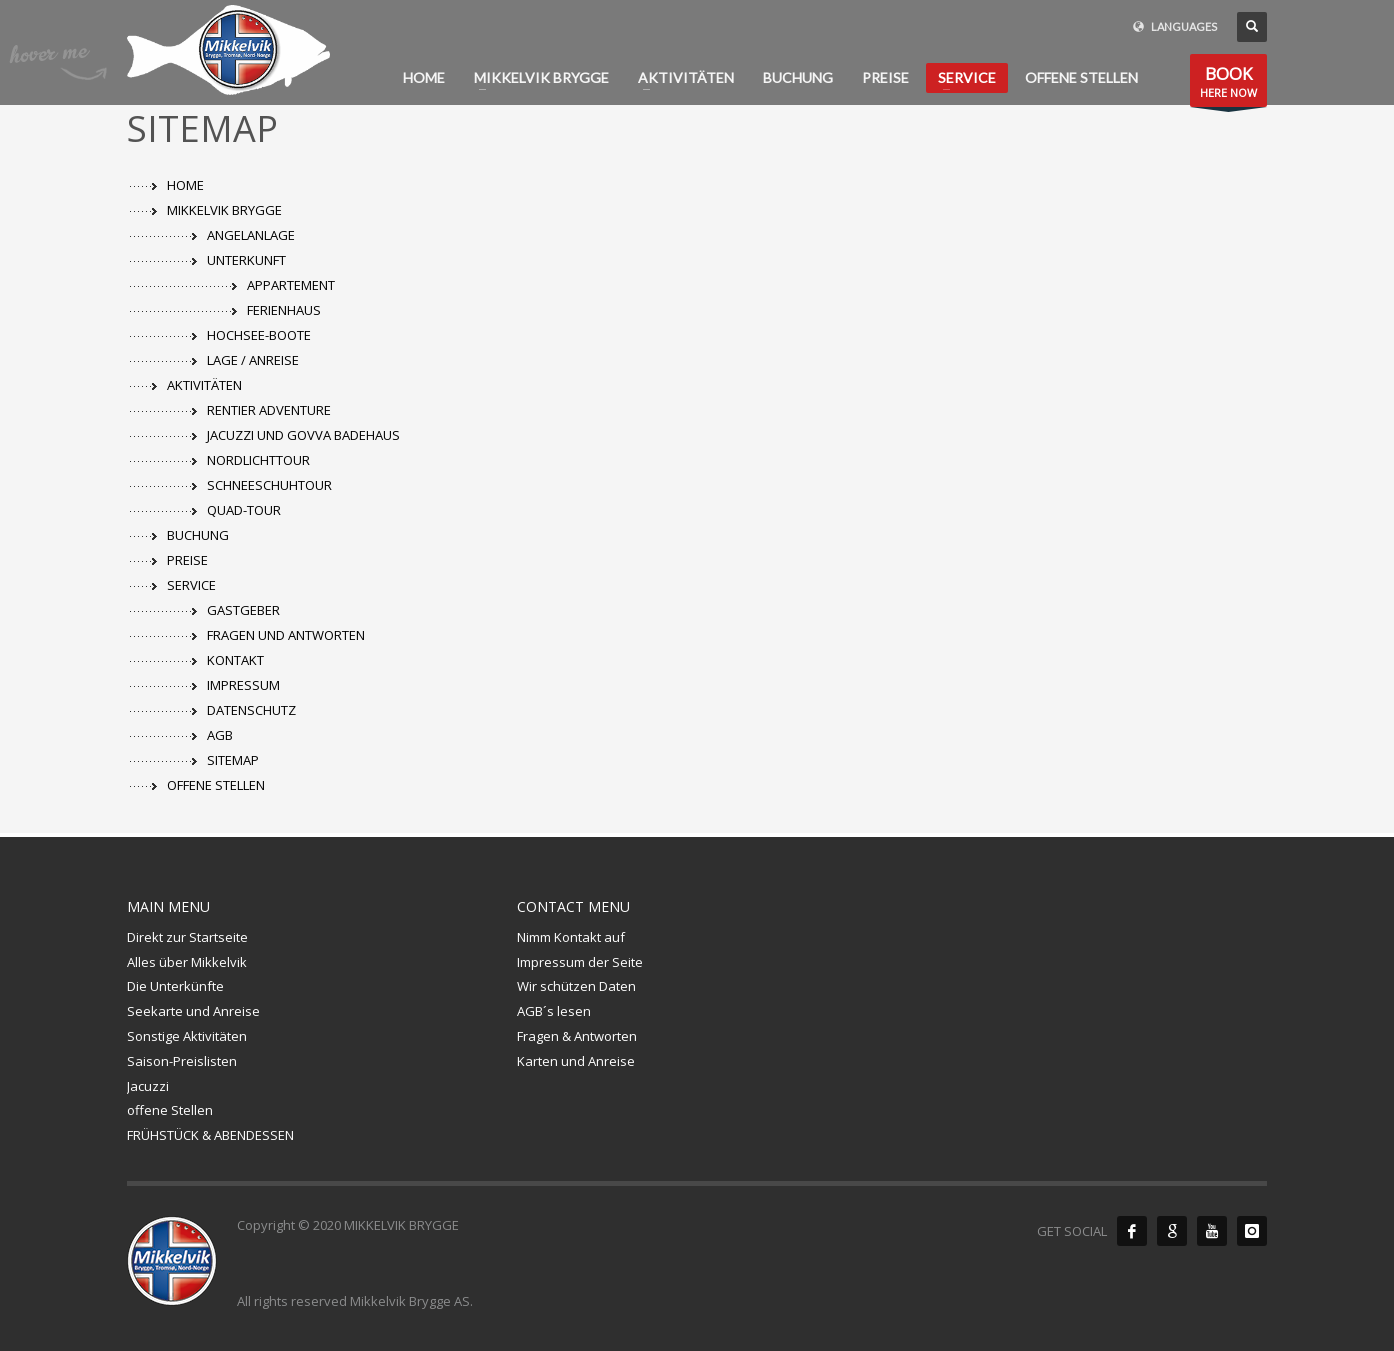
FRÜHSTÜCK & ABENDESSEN (210, 1135)
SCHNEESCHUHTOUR (269, 485)
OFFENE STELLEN (216, 785)
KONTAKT (235, 660)
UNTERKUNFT (246, 260)
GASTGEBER (243, 610)
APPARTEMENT (291, 285)
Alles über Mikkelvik (187, 962)
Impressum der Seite (580, 962)
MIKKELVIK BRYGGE (224, 210)
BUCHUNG (198, 535)
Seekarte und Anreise (193, 1011)
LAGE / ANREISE (253, 360)
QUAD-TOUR (244, 510)
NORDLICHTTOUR (258, 460)
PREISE (187, 560)
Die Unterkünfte (175, 986)
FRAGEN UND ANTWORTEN (286, 635)
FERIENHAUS (284, 310)
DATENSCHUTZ (251, 710)
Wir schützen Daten (576, 986)
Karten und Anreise (576, 1061)
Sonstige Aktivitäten (187, 1036)
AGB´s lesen (554, 1011)
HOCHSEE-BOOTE (259, 335)
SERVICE (191, 585)
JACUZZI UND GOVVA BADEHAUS (303, 435)
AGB (220, 735)
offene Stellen (170, 1110)
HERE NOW (1228, 84)
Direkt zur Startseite (187, 937)
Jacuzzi (148, 1086)
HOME (185, 185)
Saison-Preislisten (182, 1061)
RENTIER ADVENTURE (269, 410)
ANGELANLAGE (251, 235)
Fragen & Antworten (577, 1036)
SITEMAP (233, 760)
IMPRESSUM (243, 685)
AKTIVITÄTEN (204, 385)
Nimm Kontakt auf (571, 937)
